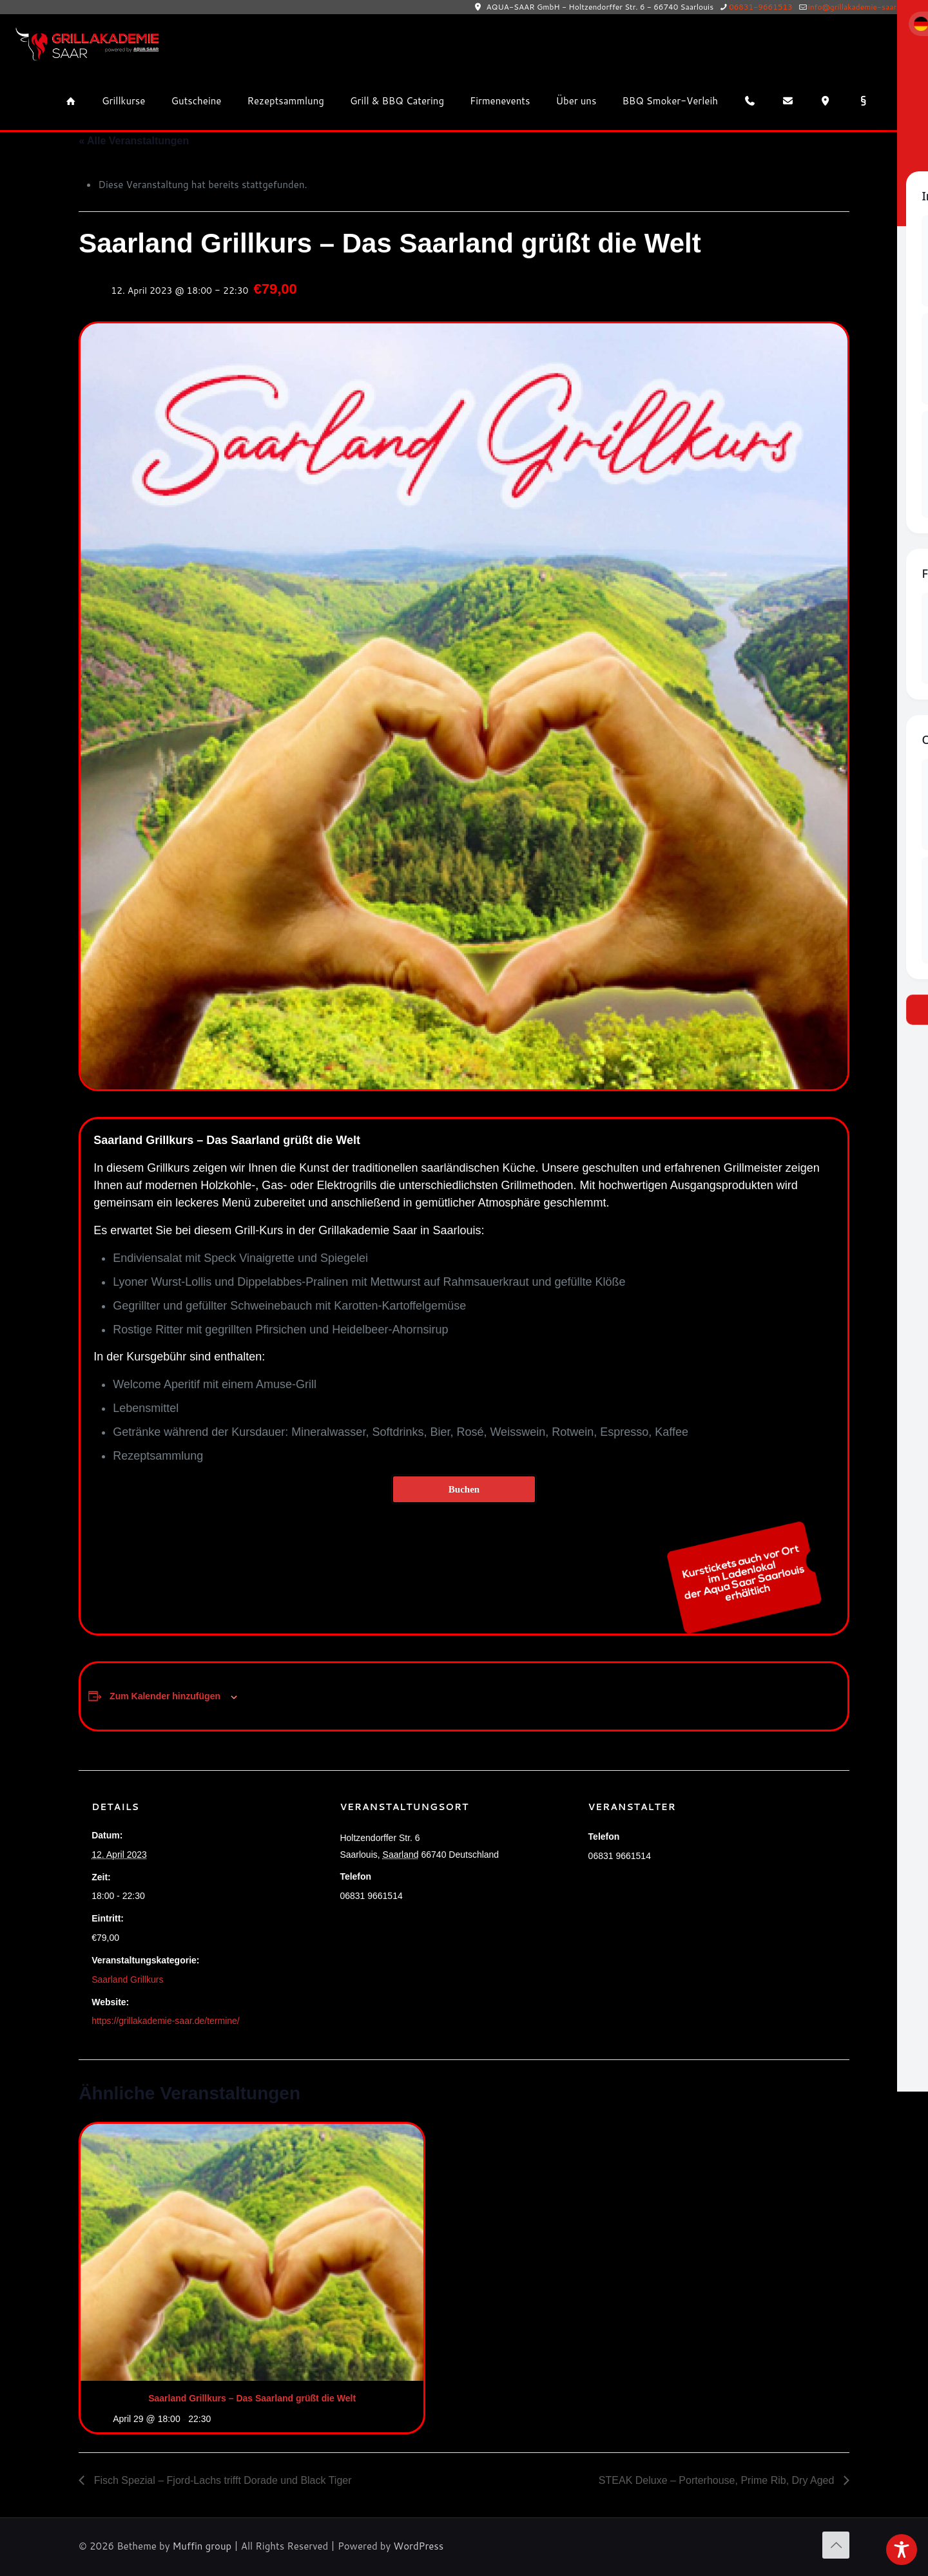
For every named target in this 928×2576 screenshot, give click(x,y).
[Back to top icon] (835, 2545)
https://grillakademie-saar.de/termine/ (166, 2021)
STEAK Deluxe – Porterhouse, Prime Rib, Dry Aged (718, 2480)
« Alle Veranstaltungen (134, 140)
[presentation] (252, 2252)
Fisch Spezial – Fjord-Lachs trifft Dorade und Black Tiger (221, 2480)
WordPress (418, 2546)
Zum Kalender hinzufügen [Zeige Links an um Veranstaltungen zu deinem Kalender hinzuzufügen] (165, 1696)
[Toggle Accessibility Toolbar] (901, 2549)
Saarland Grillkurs (127, 1979)
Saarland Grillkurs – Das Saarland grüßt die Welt (252, 2398)
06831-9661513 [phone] (761, 6)
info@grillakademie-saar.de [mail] (857, 6)
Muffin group (202, 2546)
